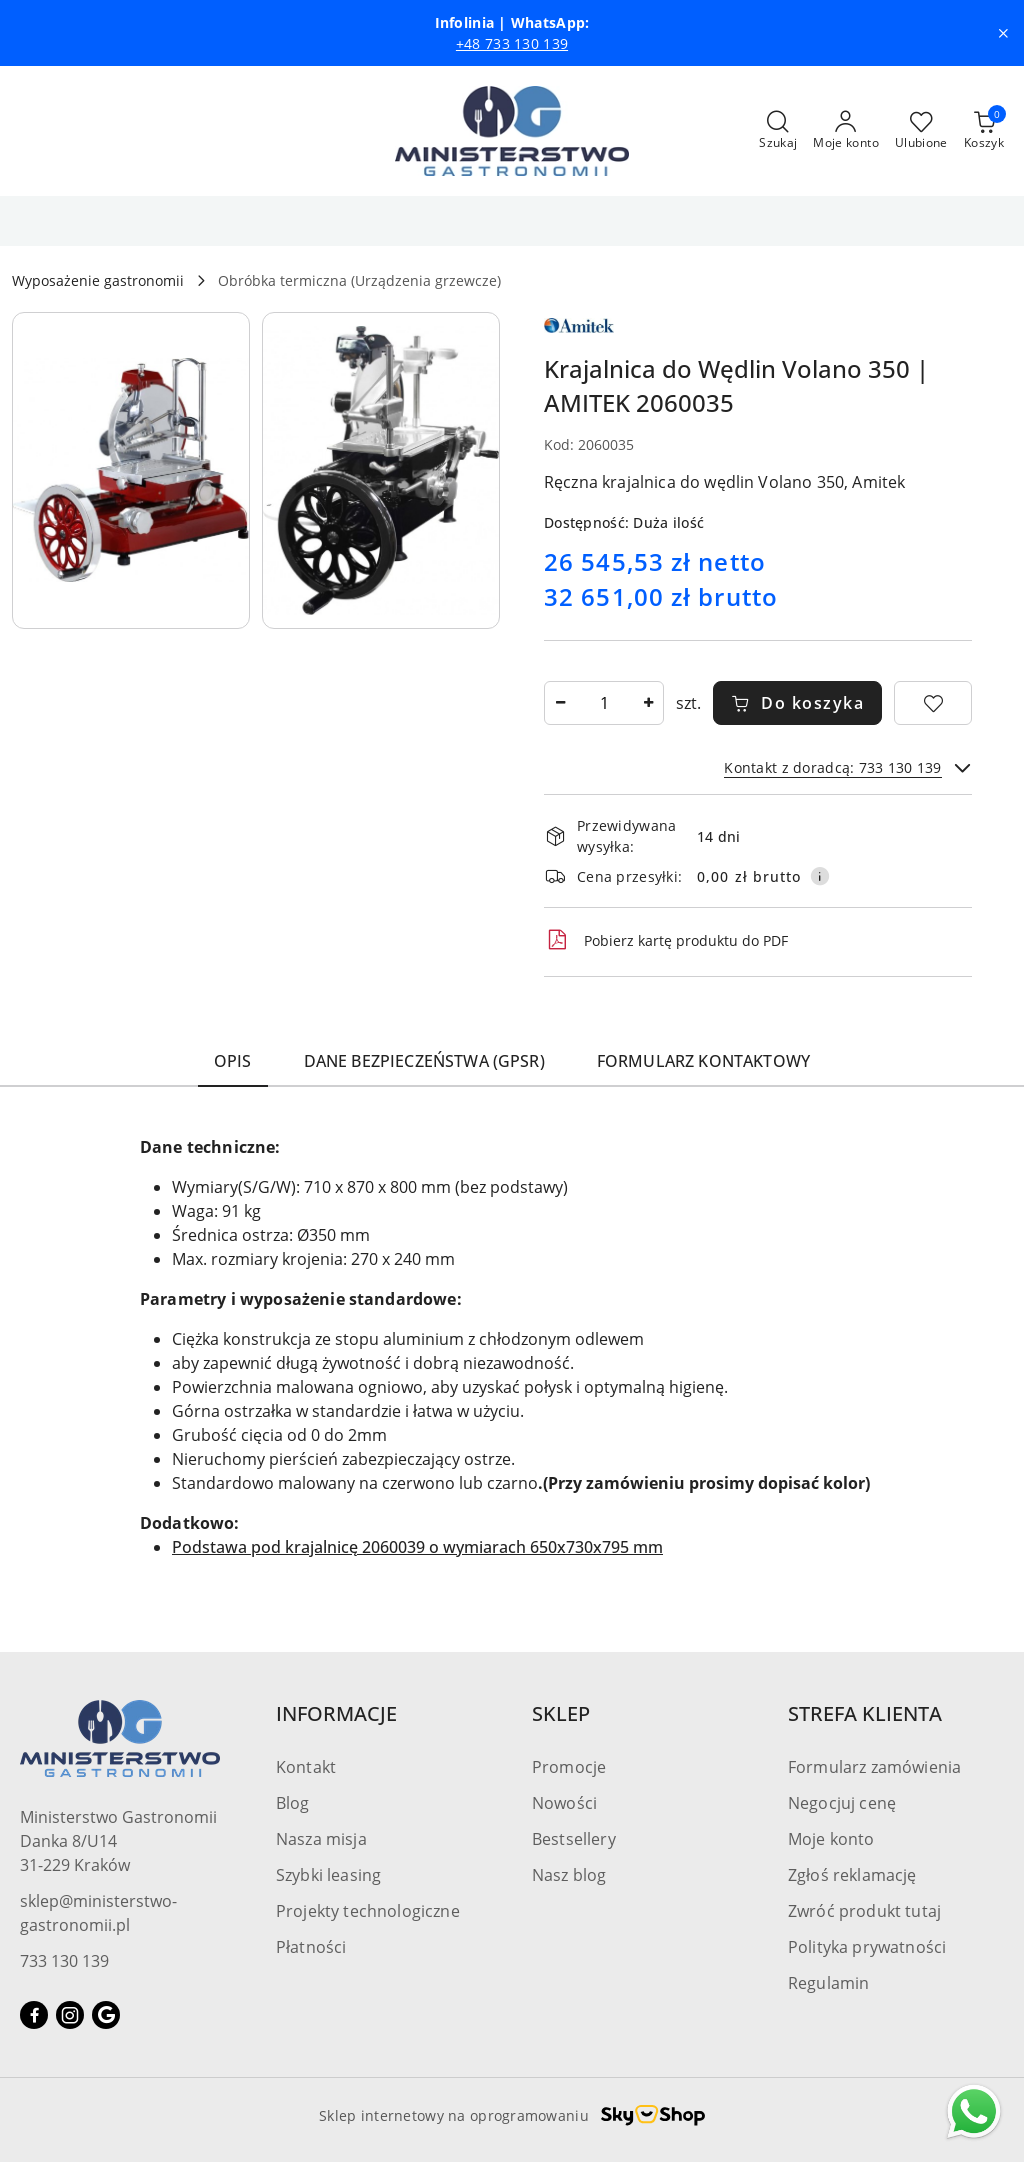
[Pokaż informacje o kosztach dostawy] (820, 876)
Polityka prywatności (867, 1947)
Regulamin (828, 1983)
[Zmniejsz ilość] (560, 703)
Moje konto (831, 1839)
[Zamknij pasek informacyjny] (1003, 33)
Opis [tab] (233, 1061)
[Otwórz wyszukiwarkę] (778, 131)
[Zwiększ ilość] (648, 703)
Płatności (311, 1947)
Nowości (564, 1803)
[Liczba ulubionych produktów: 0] (921, 131)
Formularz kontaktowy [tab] (703, 1061)
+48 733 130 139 (512, 43)
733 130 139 (64, 1961)
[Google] (106, 2015)
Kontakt (306, 1767)
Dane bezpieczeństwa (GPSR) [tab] (424, 1061)
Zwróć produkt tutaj (864, 1911)
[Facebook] (34, 2015)
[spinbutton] (604, 703)
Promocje (569, 1767)
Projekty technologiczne (368, 1911)
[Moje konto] (846, 131)
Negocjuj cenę (842, 1803)
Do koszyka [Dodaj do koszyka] (798, 703)
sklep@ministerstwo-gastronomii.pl (98, 1913)
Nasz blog (569, 1875)
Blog (293, 1803)
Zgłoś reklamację (852, 1875)
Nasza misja (321, 1839)
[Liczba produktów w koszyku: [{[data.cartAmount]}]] (984, 131)
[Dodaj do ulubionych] (933, 703)
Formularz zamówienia (874, 1767)
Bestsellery (574, 1839)
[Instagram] (70, 2015)
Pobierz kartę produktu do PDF (666, 940)
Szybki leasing (328, 1875)
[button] (131, 470)
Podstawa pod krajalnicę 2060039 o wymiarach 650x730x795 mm (417, 1547)
